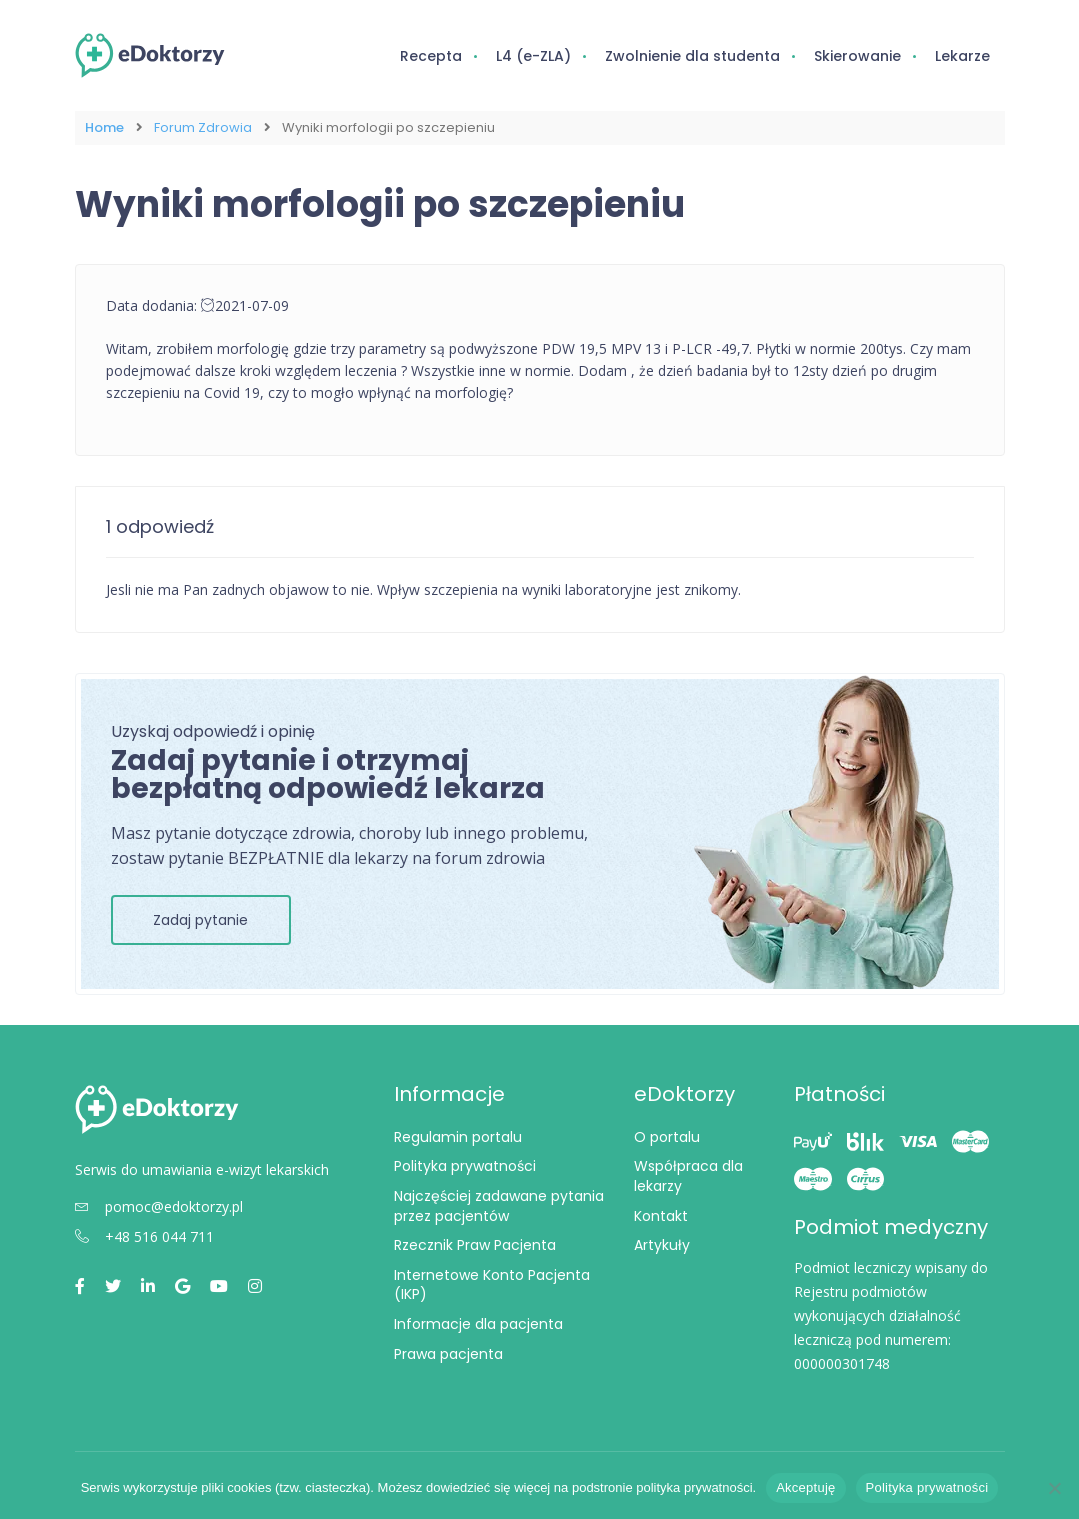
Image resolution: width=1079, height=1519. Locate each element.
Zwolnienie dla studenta (692, 56)
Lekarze (962, 56)
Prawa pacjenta (448, 1353)
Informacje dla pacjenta (478, 1324)
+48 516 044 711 (144, 1236)
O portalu (667, 1136)
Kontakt (661, 1215)
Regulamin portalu (458, 1136)
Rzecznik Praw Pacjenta (475, 1245)
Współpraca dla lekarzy (688, 1176)
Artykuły (662, 1245)
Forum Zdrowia (203, 127)
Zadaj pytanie (200, 919)
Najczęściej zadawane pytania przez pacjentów (499, 1206)
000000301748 (842, 1362)
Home (104, 127)
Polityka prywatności (465, 1166)
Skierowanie (857, 56)
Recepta (431, 56)
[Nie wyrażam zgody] (1054, 1488)
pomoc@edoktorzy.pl (159, 1206)
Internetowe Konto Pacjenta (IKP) (492, 1284)
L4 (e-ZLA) (533, 56)
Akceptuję (805, 1487)
